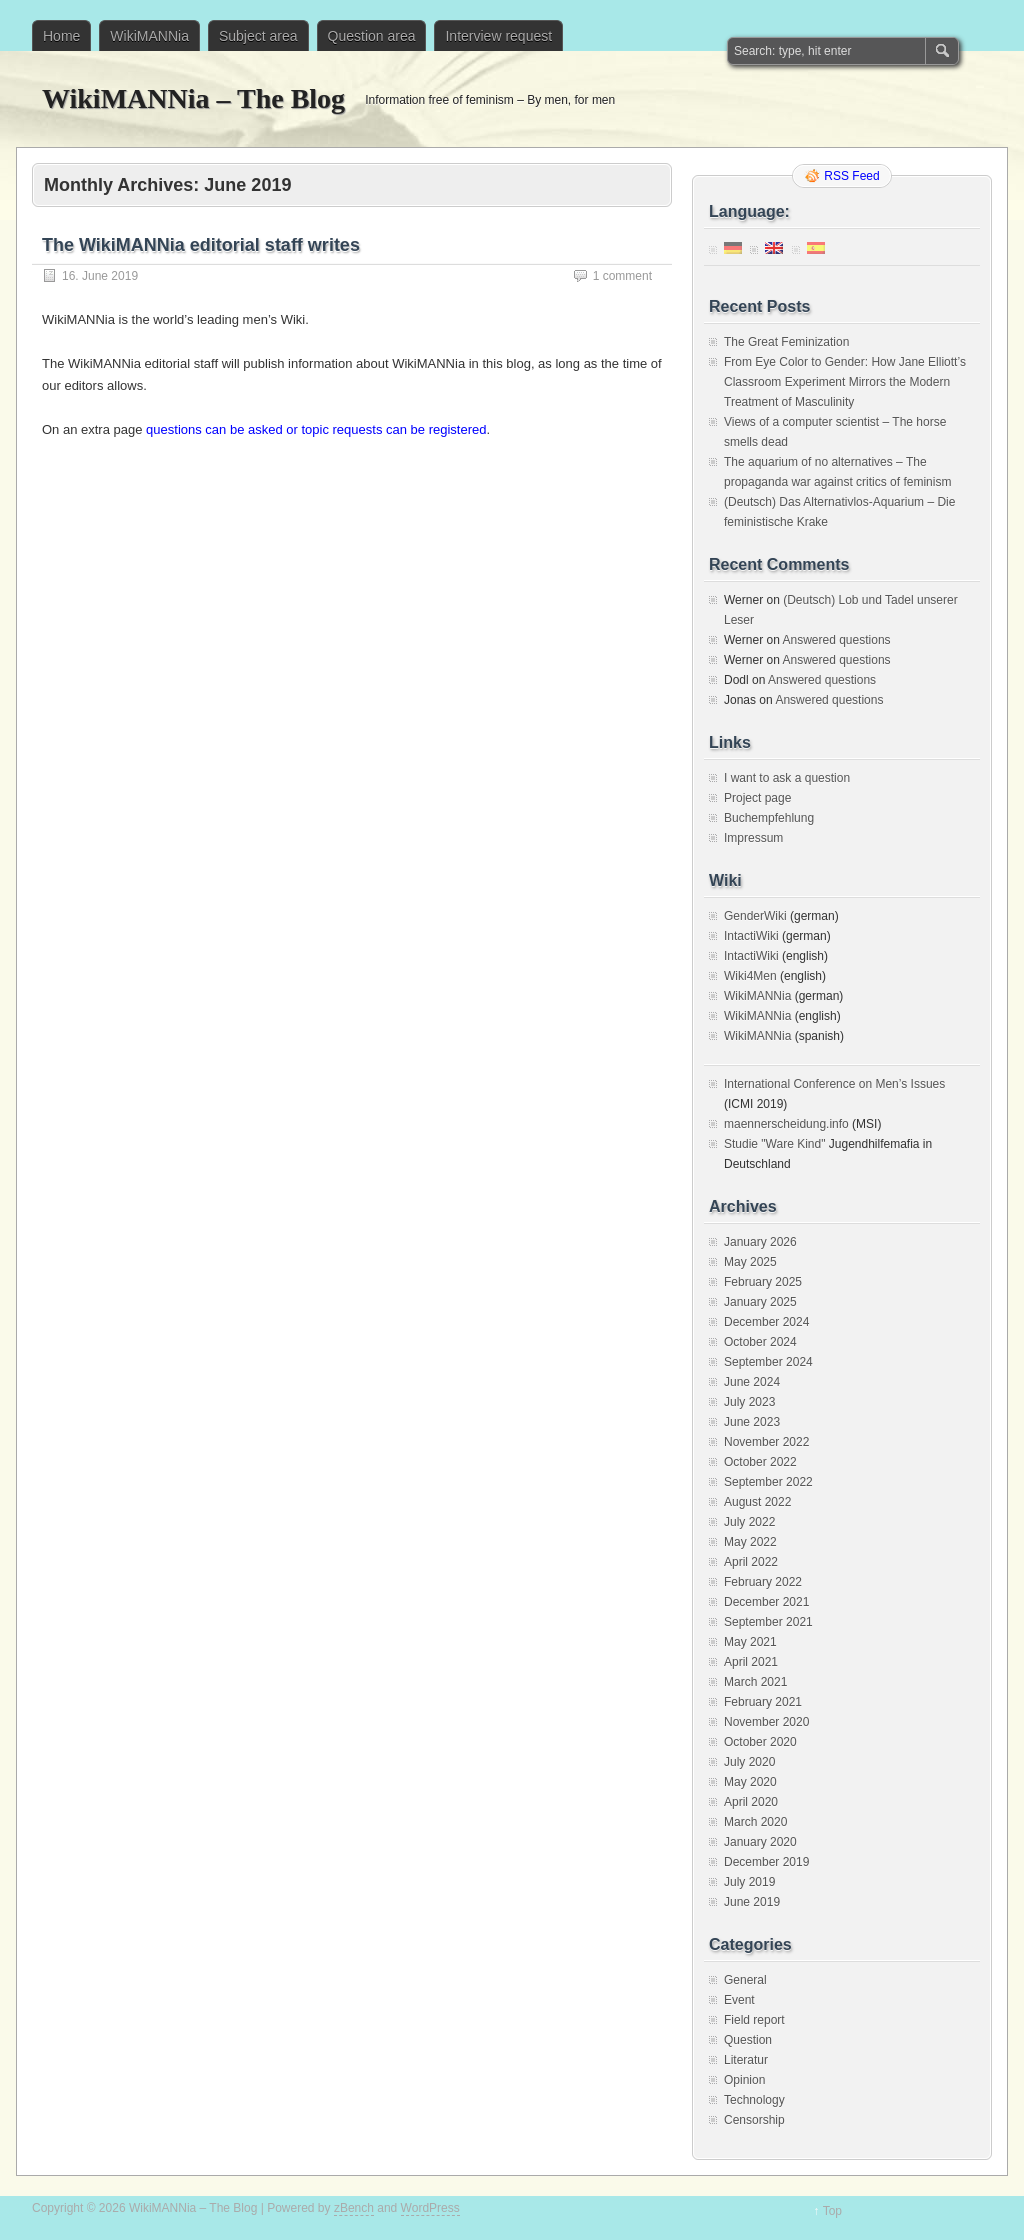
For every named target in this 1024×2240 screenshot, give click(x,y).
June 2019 (752, 1902)
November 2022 (766, 1442)
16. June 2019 (100, 276)
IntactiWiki (751, 936)
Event (739, 2000)
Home (61, 36)
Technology (754, 2100)
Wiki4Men (750, 976)
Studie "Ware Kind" (774, 1144)
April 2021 (751, 1662)
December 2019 (766, 1862)
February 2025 (763, 1282)
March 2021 (755, 1682)
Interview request (498, 36)
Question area (372, 36)
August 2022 (757, 1502)
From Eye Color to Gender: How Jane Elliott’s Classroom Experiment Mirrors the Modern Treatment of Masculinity (845, 382)
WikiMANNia (149, 36)
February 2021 (763, 1702)
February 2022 (763, 1582)
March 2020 (755, 1822)
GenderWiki (755, 916)
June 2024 (752, 1382)
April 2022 (751, 1562)
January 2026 (760, 1242)
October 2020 (760, 1742)
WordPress (430, 2208)
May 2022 (750, 1542)
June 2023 (752, 1422)
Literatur (746, 2060)
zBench (354, 2208)
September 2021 (768, 1622)
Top (832, 2211)
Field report (754, 2020)
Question (748, 2040)
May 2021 (750, 1642)
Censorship (754, 2120)
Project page (757, 798)
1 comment (622, 276)
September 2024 (768, 1362)
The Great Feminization (786, 342)
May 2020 (750, 1782)
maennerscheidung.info (786, 1124)
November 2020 (766, 1722)
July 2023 (749, 1402)
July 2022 (749, 1522)
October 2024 (760, 1342)
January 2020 (760, 1842)
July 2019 (749, 1882)
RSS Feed (851, 176)
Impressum (753, 838)
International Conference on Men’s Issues (834, 1084)
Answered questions (836, 640)
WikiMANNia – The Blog (193, 98)
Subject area (258, 36)
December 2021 (766, 1602)
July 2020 (749, 1762)
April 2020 (751, 1802)
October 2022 (760, 1462)
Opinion (744, 2080)
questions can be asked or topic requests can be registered (316, 429)
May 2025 (750, 1262)
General (745, 1980)
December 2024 (766, 1322)
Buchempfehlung (769, 818)
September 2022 (768, 1482)
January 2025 (760, 1302)
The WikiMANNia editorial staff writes (201, 245)
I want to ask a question (787, 778)
